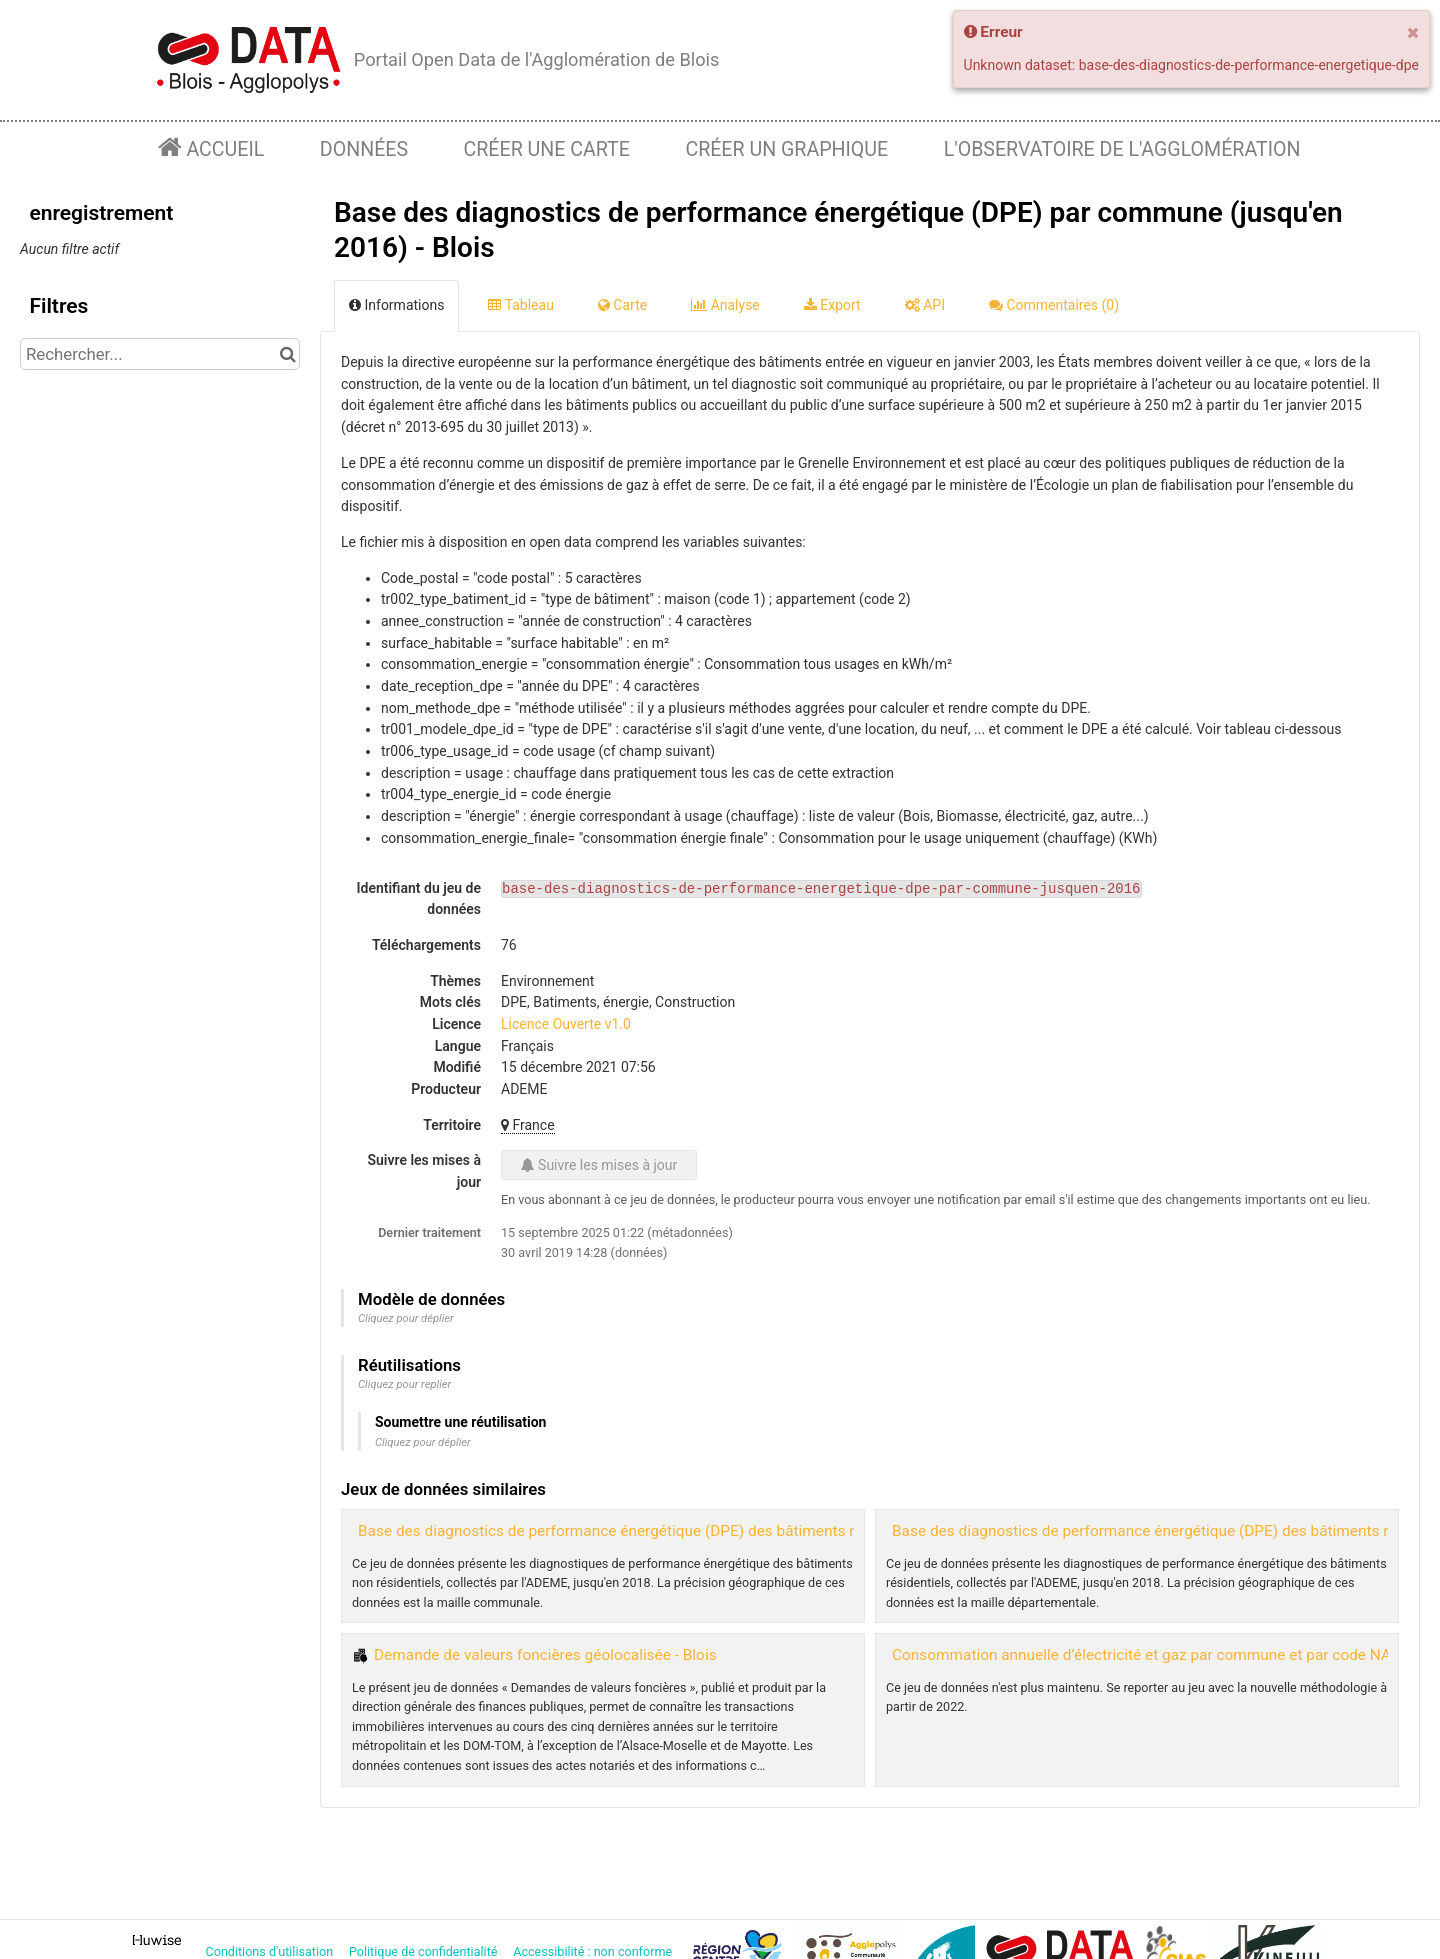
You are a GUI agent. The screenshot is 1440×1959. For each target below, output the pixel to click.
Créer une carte (547, 149)
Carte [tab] (622, 305)
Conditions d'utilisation (271, 1951)
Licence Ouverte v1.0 (566, 1024)
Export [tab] (832, 305)
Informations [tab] (396, 305)
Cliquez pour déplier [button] (406, 1318)
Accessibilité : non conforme (594, 1951)
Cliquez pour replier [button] (404, 1384)
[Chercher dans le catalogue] (287, 354)
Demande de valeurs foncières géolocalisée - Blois (545, 1655)
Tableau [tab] (520, 305)
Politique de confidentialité (425, 1951)
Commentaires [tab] (1054, 305)
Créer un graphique (786, 149)
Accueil (223, 149)
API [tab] (925, 305)
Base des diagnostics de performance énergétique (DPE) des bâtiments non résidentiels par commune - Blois (730, 1531)
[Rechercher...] (160, 354)
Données (364, 149)
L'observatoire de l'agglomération (1122, 149)
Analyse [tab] (725, 305)
